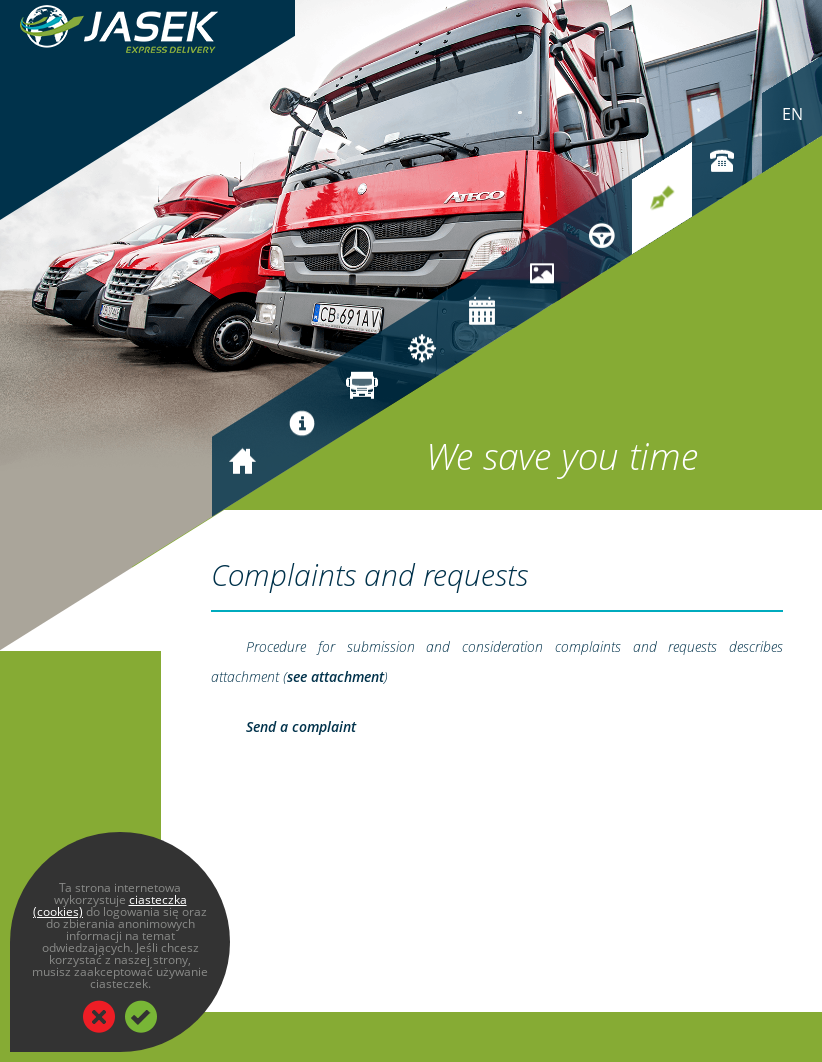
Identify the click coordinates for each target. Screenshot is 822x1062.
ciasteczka (158, 899)
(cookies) (58, 911)
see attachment (335, 676)
